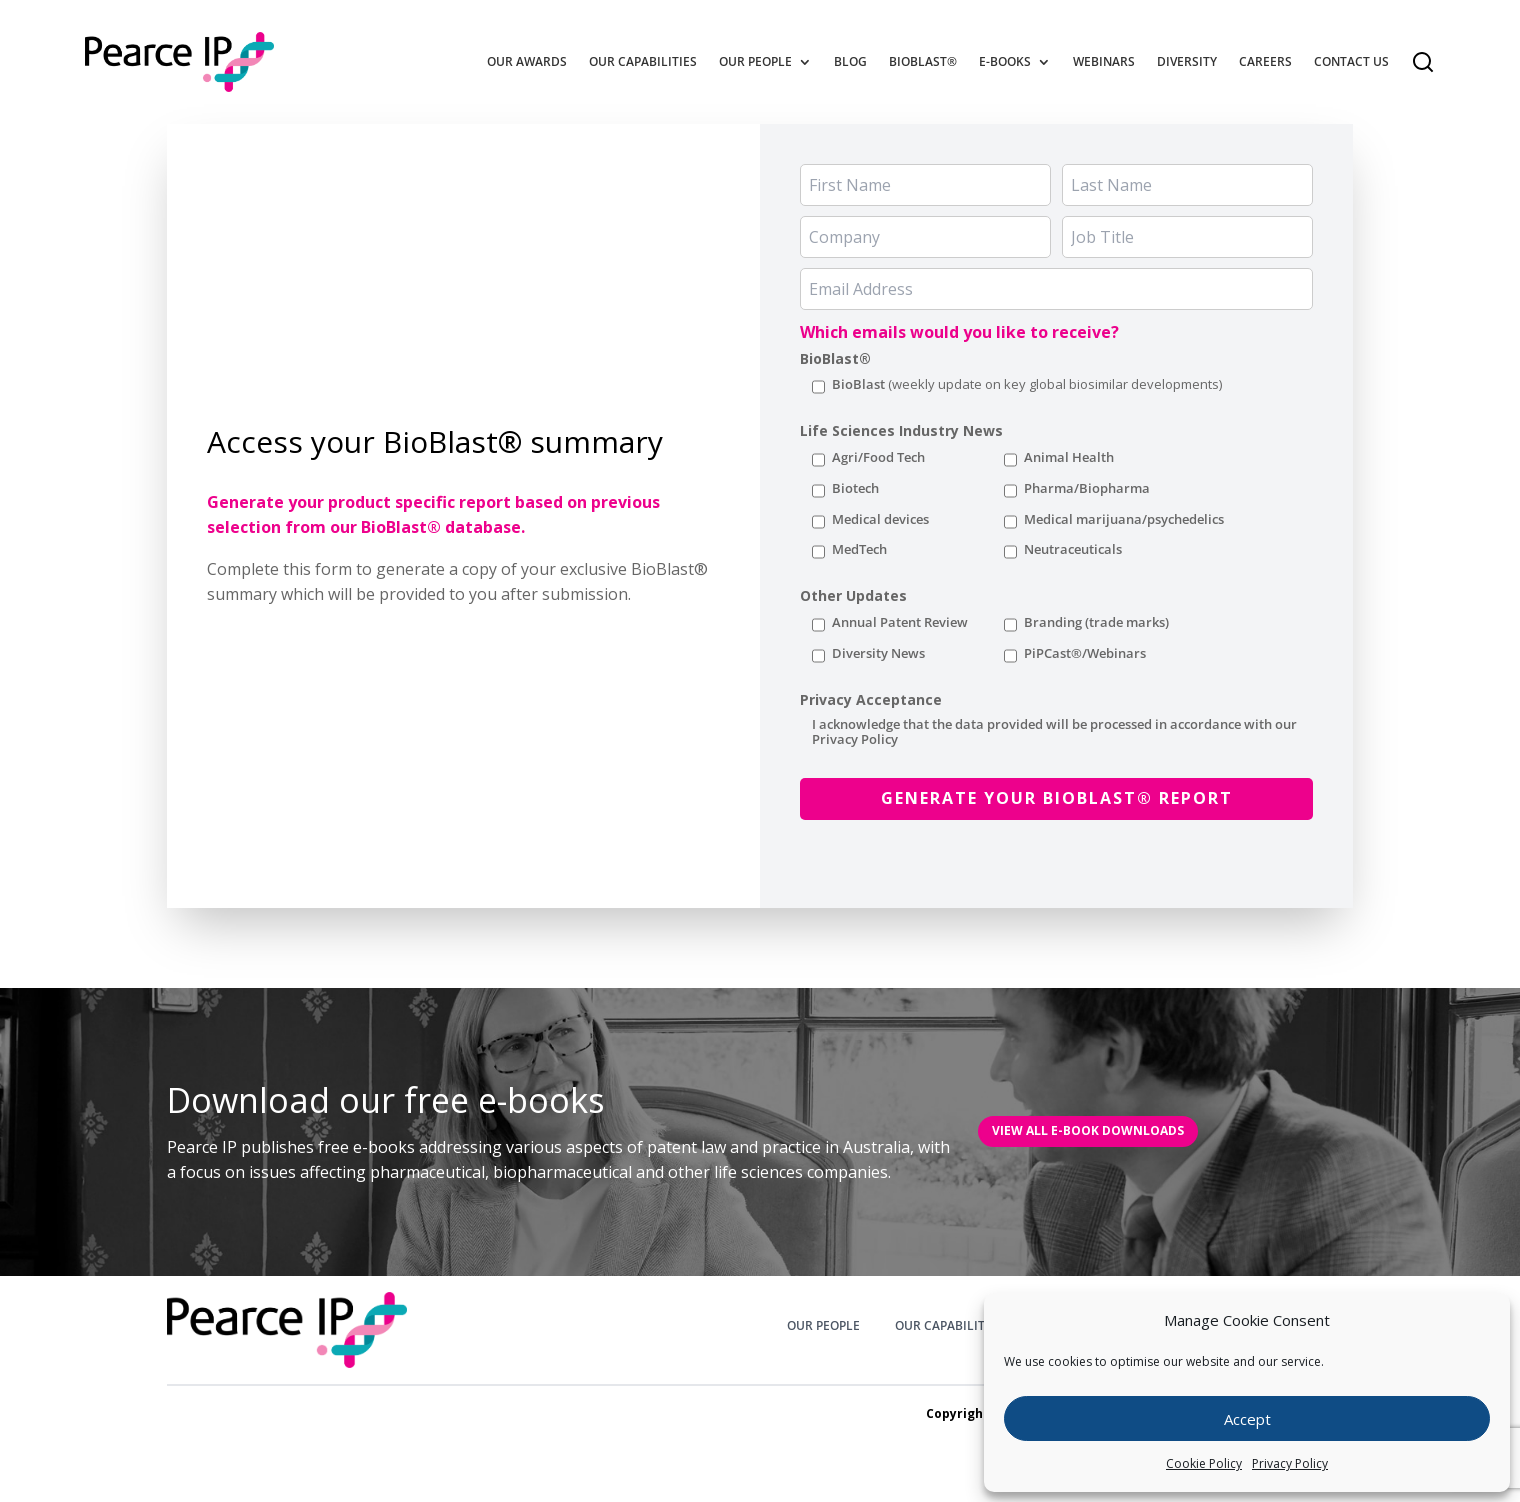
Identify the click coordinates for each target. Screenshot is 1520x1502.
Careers (1265, 62)
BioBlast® (923, 62)
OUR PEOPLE (823, 1326)
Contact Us (1351, 62)
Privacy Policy (1290, 1463)
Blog (850, 62)
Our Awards (527, 62)
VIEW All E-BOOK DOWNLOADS (1088, 1130)
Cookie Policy (1204, 1463)
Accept (1247, 1419)
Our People (755, 62)
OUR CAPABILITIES (949, 1326)
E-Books (1005, 62)
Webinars (1104, 62)
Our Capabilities (643, 62)
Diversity (1187, 62)
